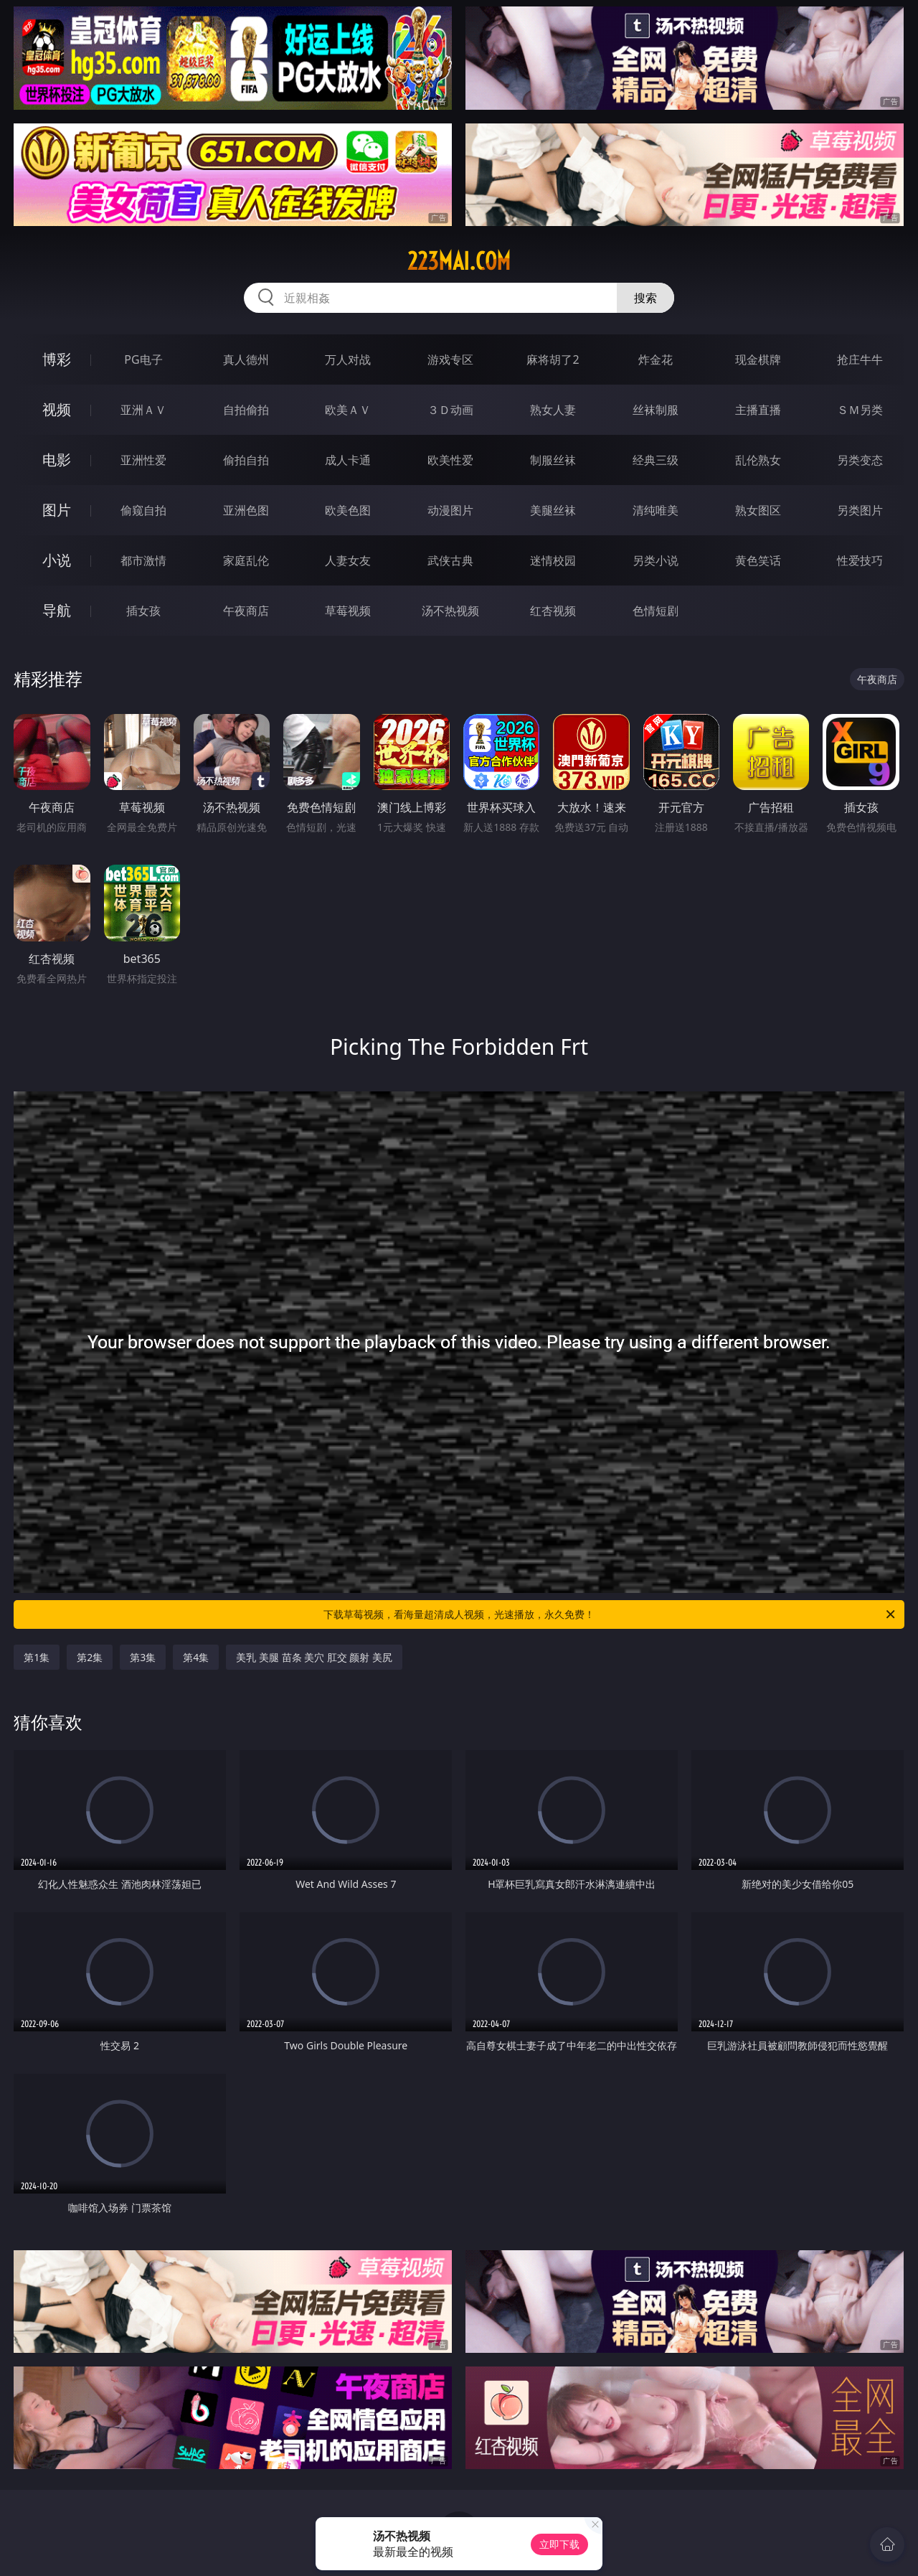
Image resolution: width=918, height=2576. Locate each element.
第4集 (196, 1657)
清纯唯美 (655, 510)
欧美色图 (348, 510)
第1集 (36, 1657)
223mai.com (459, 261)
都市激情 (143, 560)
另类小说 (655, 560)
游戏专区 (450, 359)
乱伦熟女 (758, 460)
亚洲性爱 (143, 460)
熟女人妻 (553, 410)
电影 (56, 459)
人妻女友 (348, 560)
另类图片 (860, 510)
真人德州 (246, 359)
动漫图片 (450, 510)
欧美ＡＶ (348, 410)
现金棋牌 (758, 359)
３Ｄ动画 (450, 410)
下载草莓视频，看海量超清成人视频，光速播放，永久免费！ (610, 1614)
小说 (56, 560)
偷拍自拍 (246, 460)
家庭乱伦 (246, 560)
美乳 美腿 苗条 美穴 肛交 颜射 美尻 (314, 1657)
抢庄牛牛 (860, 359)
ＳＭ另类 (860, 410)
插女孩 (143, 611)
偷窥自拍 (143, 510)
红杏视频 (553, 611)
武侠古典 (450, 560)
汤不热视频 (450, 611)
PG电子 (143, 359)
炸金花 (655, 359)
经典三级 (655, 460)
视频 (56, 409)
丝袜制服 (655, 410)
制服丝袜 (553, 460)
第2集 (90, 1657)
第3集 (143, 1657)
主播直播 (758, 410)
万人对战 (348, 359)
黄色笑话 (758, 560)
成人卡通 (348, 460)
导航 (56, 610)
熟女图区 (758, 510)
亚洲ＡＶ (143, 410)
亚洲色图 (246, 510)
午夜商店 (246, 611)
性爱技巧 (860, 560)
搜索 (645, 298)
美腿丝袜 (553, 510)
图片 (56, 510)
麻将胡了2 (552, 359)
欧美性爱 (450, 460)
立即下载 (559, 2544)
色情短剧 (655, 611)
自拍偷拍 (246, 410)
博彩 (56, 359)
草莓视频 (348, 611)
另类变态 (860, 460)
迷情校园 (553, 560)
